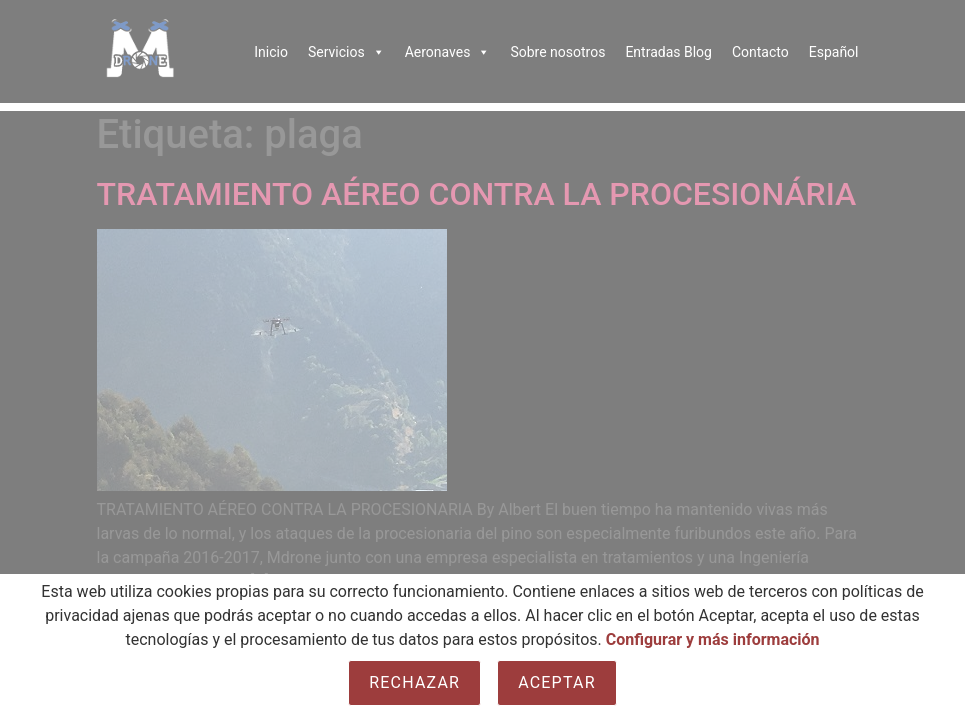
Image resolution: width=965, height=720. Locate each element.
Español (834, 52)
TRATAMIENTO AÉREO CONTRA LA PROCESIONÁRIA (477, 194)
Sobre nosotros (557, 52)
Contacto (760, 52)
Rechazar (414, 682)
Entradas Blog (668, 52)
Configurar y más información (713, 639)
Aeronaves (448, 52)
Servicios (346, 52)
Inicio (271, 52)
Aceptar (557, 682)
